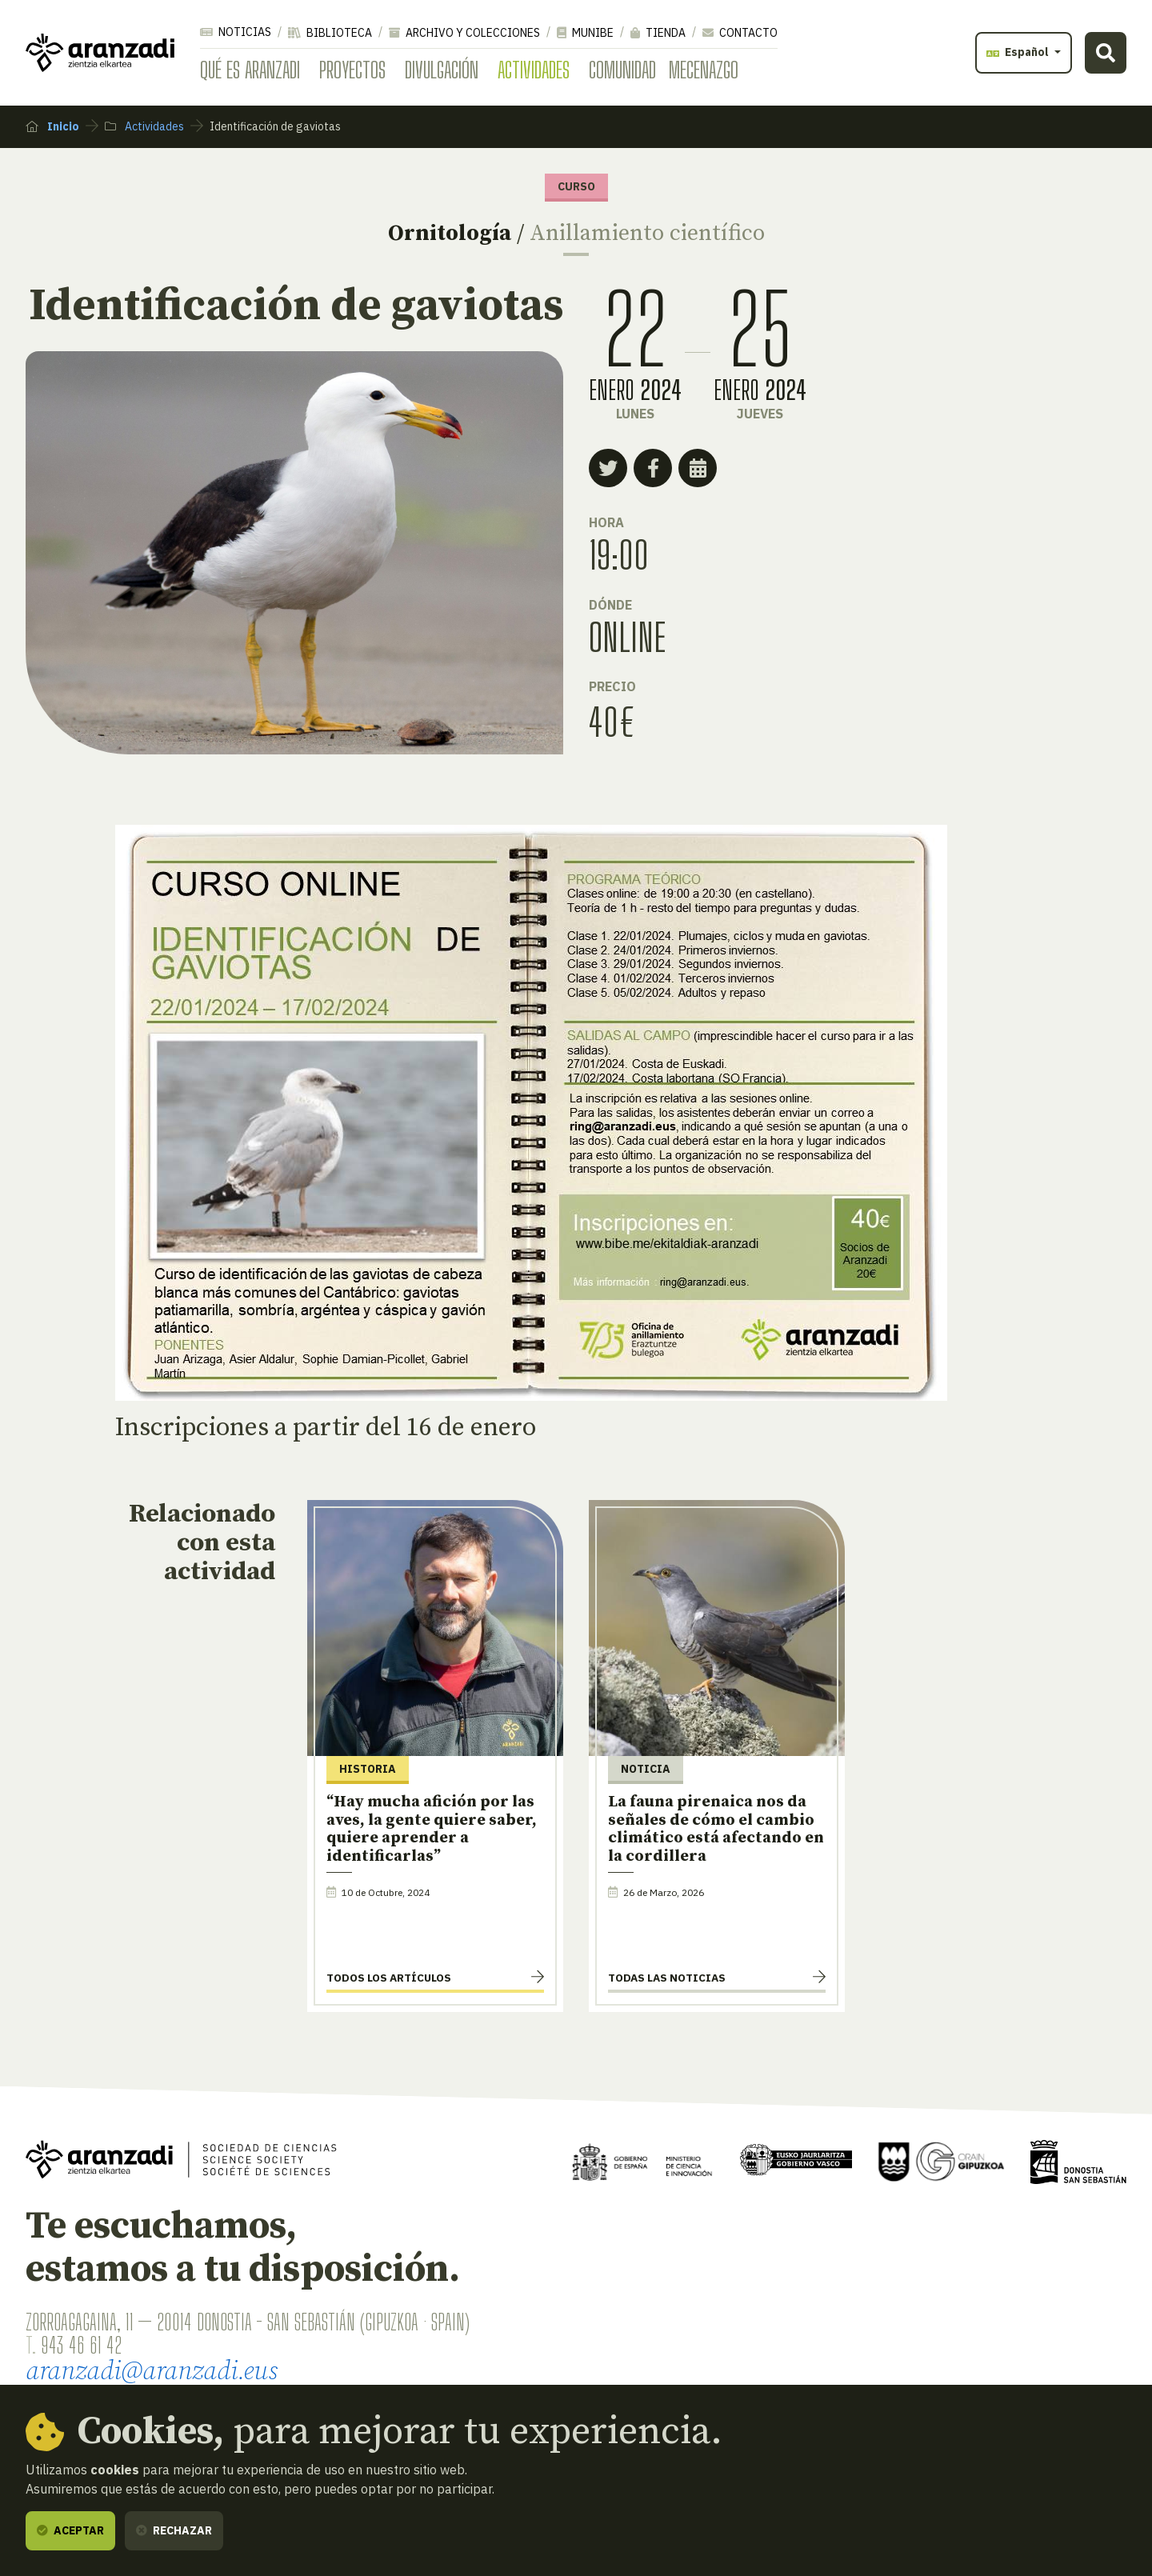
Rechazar (174, 2530)
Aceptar (70, 2530)
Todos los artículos (388, 1977)
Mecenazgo (703, 69)
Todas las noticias (667, 1977)
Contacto (740, 33)
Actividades (534, 69)
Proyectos (352, 69)
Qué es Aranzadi (250, 69)
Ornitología (449, 233)
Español (1018, 52)
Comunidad (622, 69)
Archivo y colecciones (464, 33)
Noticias (235, 32)
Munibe (585, 33)
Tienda (658, 33)
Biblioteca (330, 33)
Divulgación (441, 69)
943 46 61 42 (81, 2344)
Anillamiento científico (647, 233)
